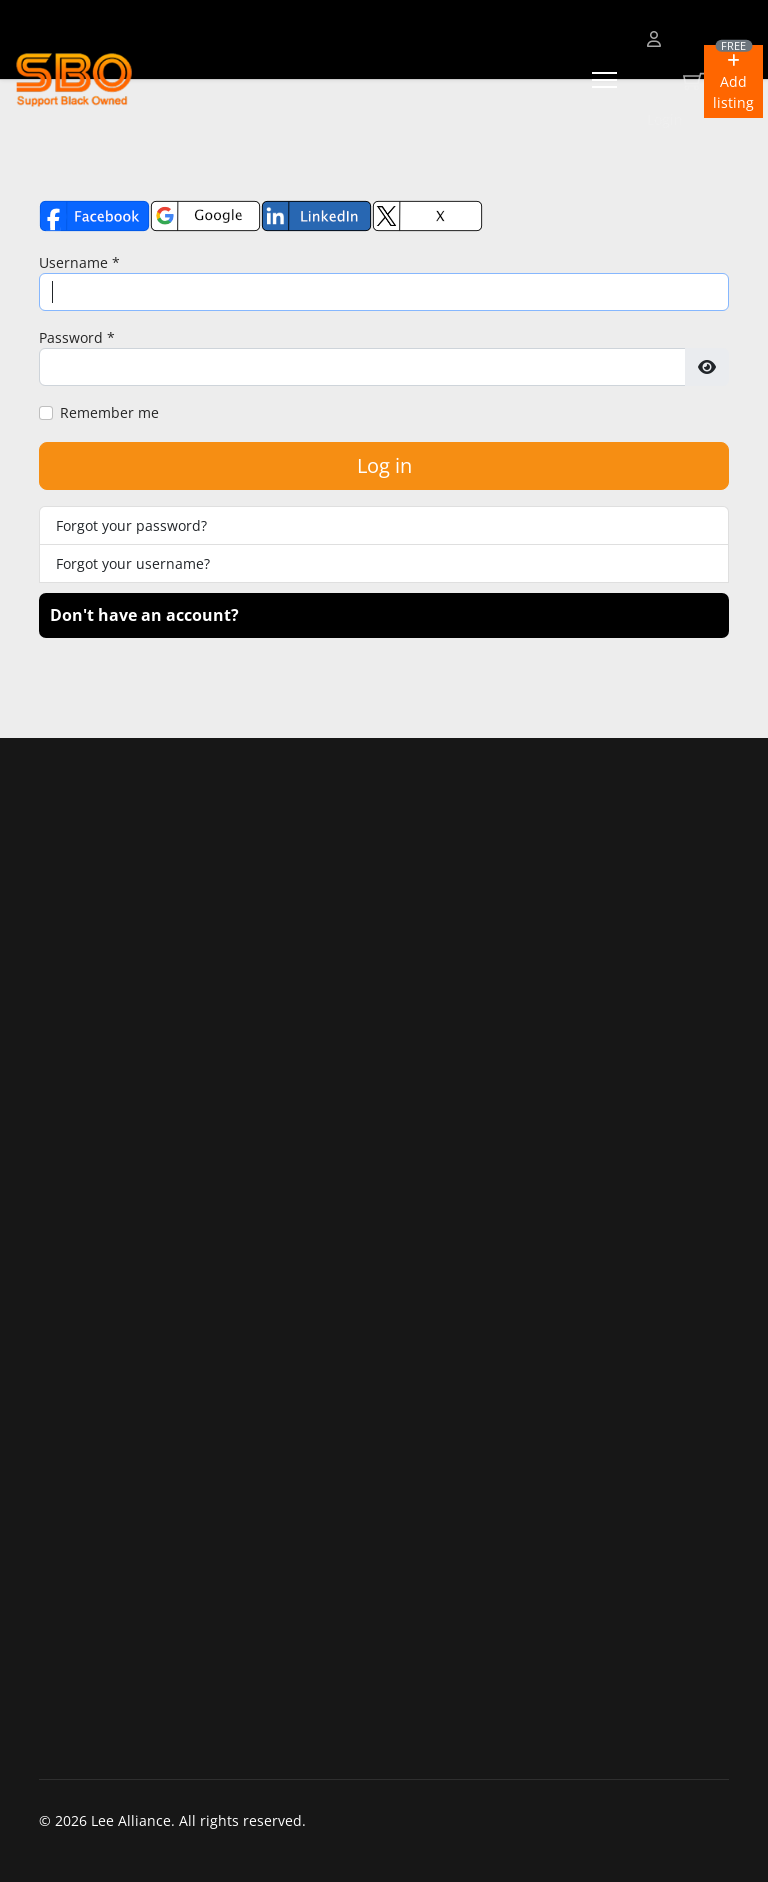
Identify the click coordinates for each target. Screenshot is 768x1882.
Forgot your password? (131, 525)
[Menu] (604, 80)
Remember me (109, 412)
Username (79, 262)
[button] (733, 81)
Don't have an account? (144, 615)
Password (77, 337)
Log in (384, 465)
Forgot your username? (133, 563)
